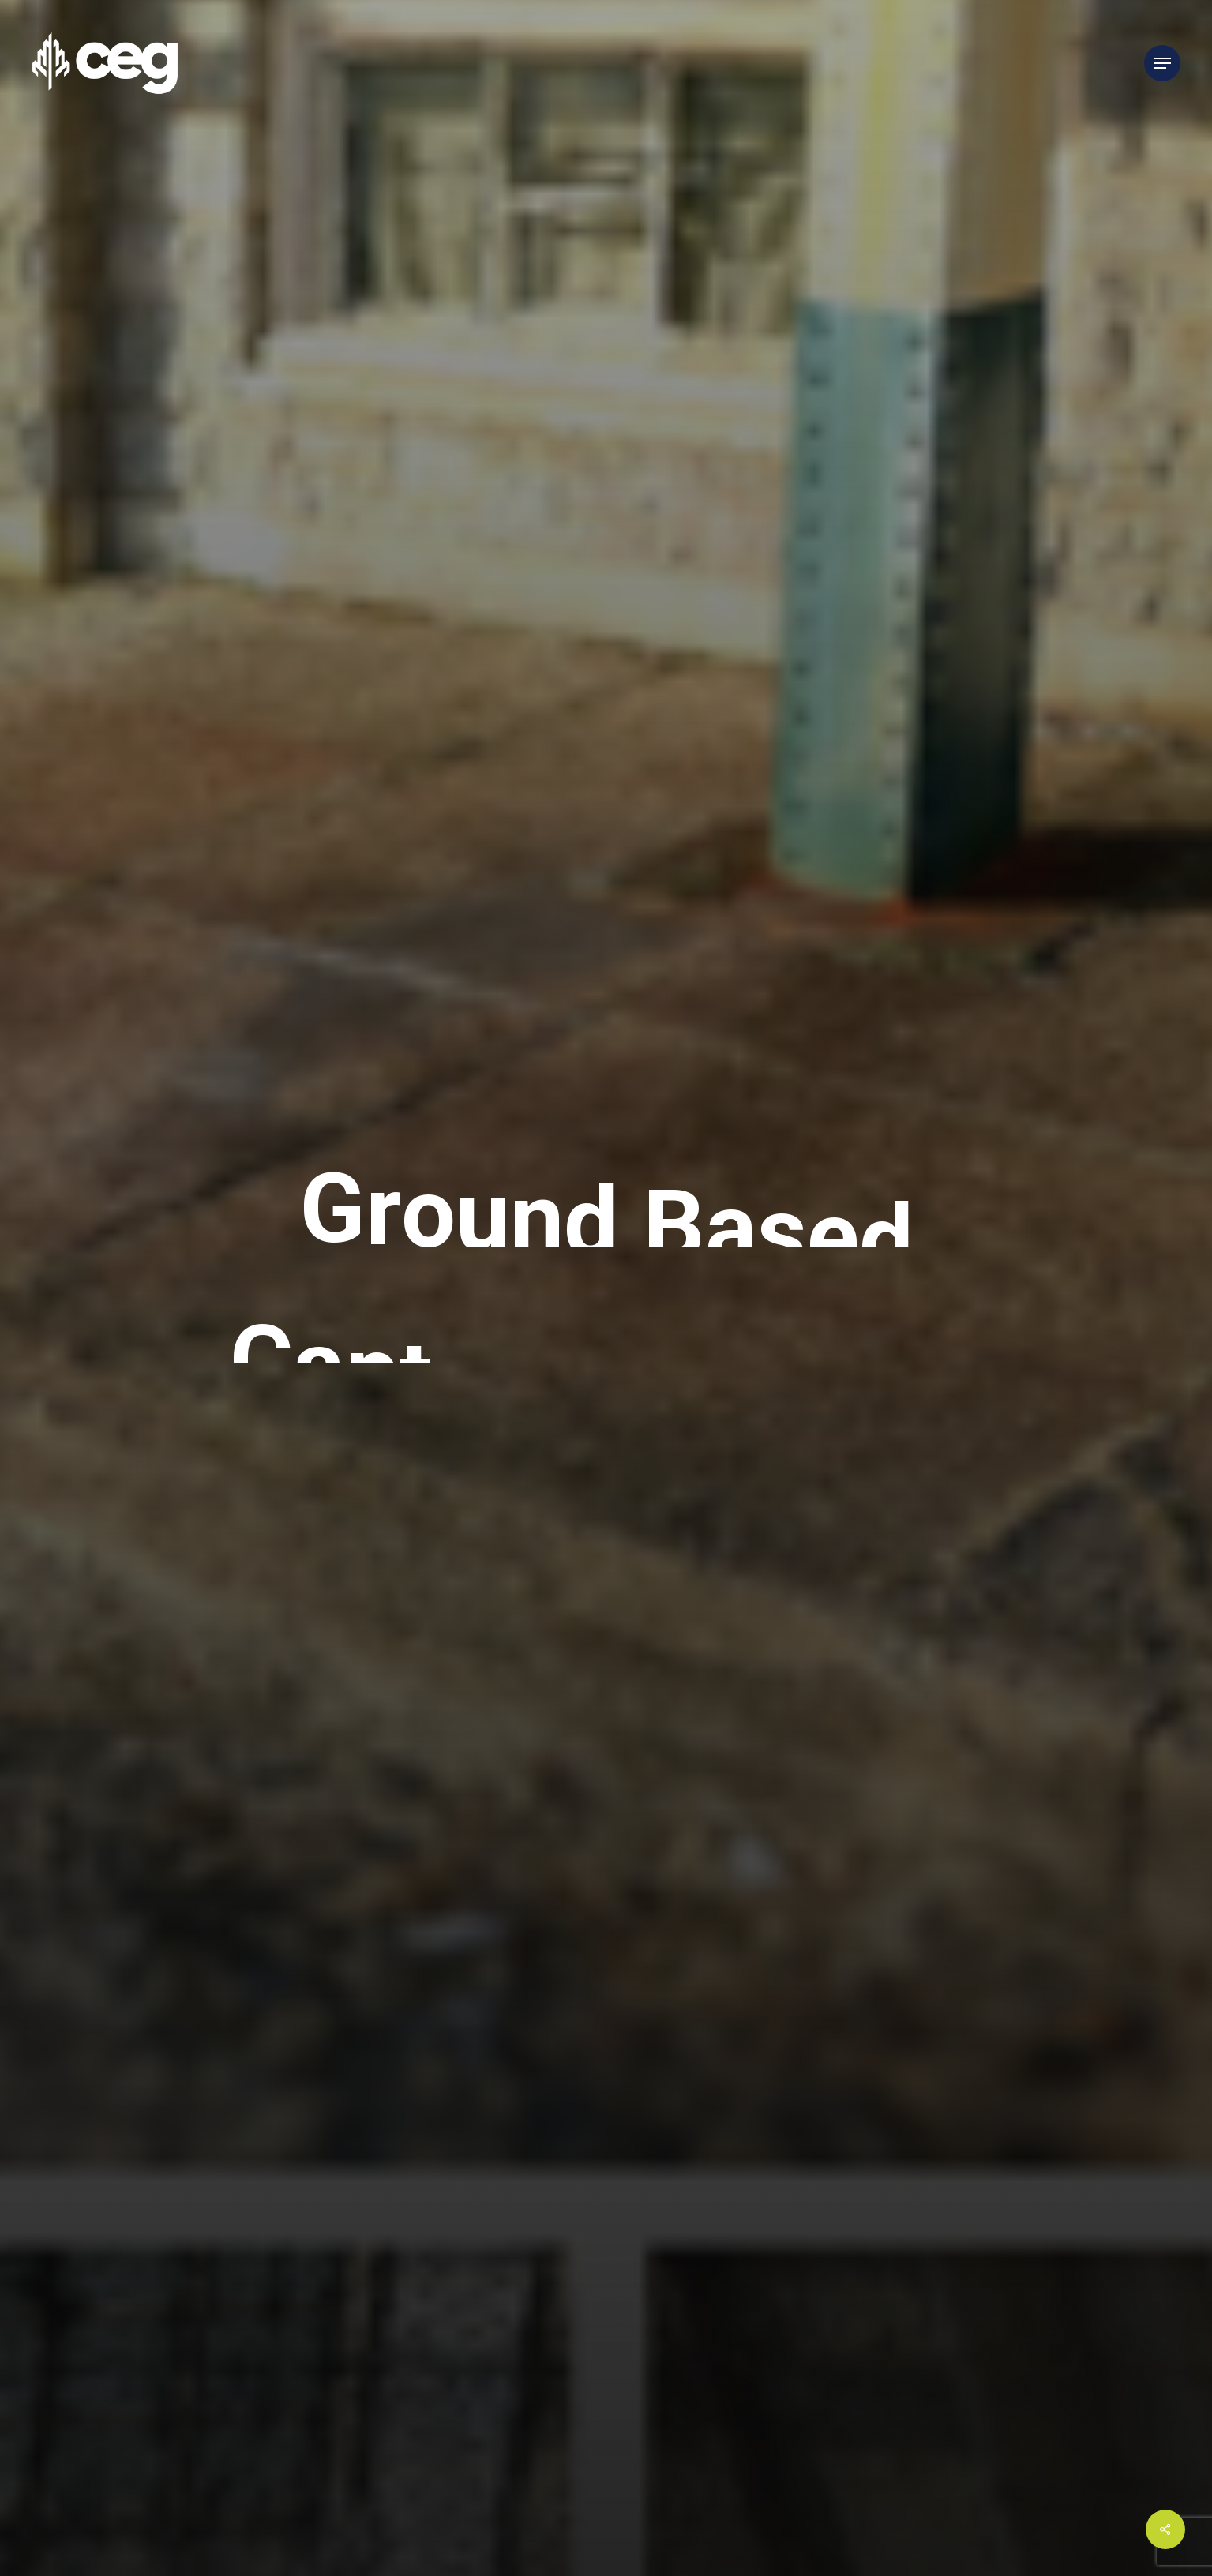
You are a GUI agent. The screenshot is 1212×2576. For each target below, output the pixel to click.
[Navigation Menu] (1162, 63)
